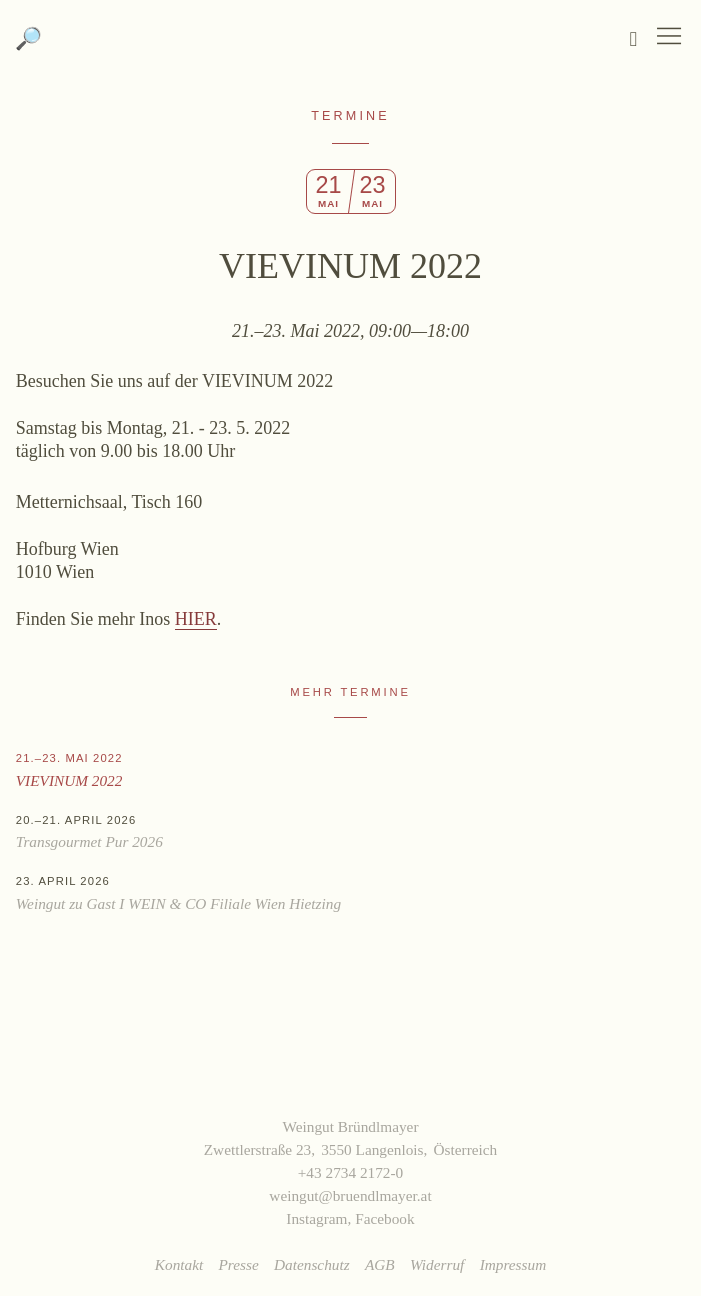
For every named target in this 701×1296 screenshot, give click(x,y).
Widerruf (437, 1264)
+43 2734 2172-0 (351, 1172)
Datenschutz (312, 1264)
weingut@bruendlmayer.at (350, 1195)
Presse (239, 1264)
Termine (350, 116)
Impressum (513, 1264)
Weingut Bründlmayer (350, 49)
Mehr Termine (350, 692)
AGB (380, 1264)
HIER (196, 619)
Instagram (316, 1218)
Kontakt (179, 1264)
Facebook (384, 1218)
